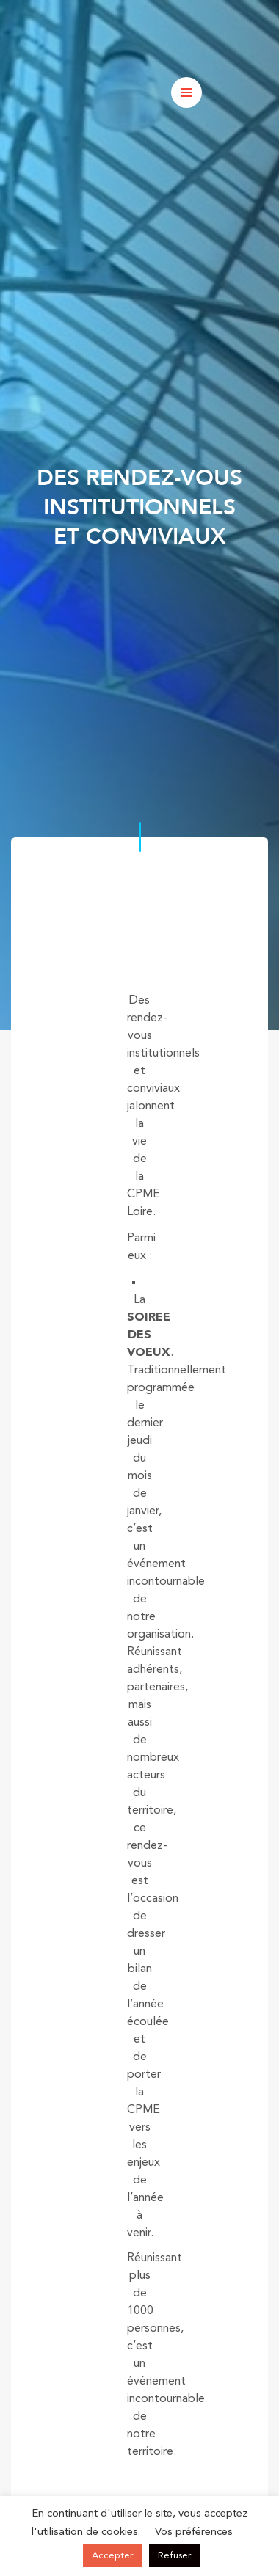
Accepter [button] (113, 2556)
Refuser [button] (175, 2556)
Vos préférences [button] (194, 2532)
